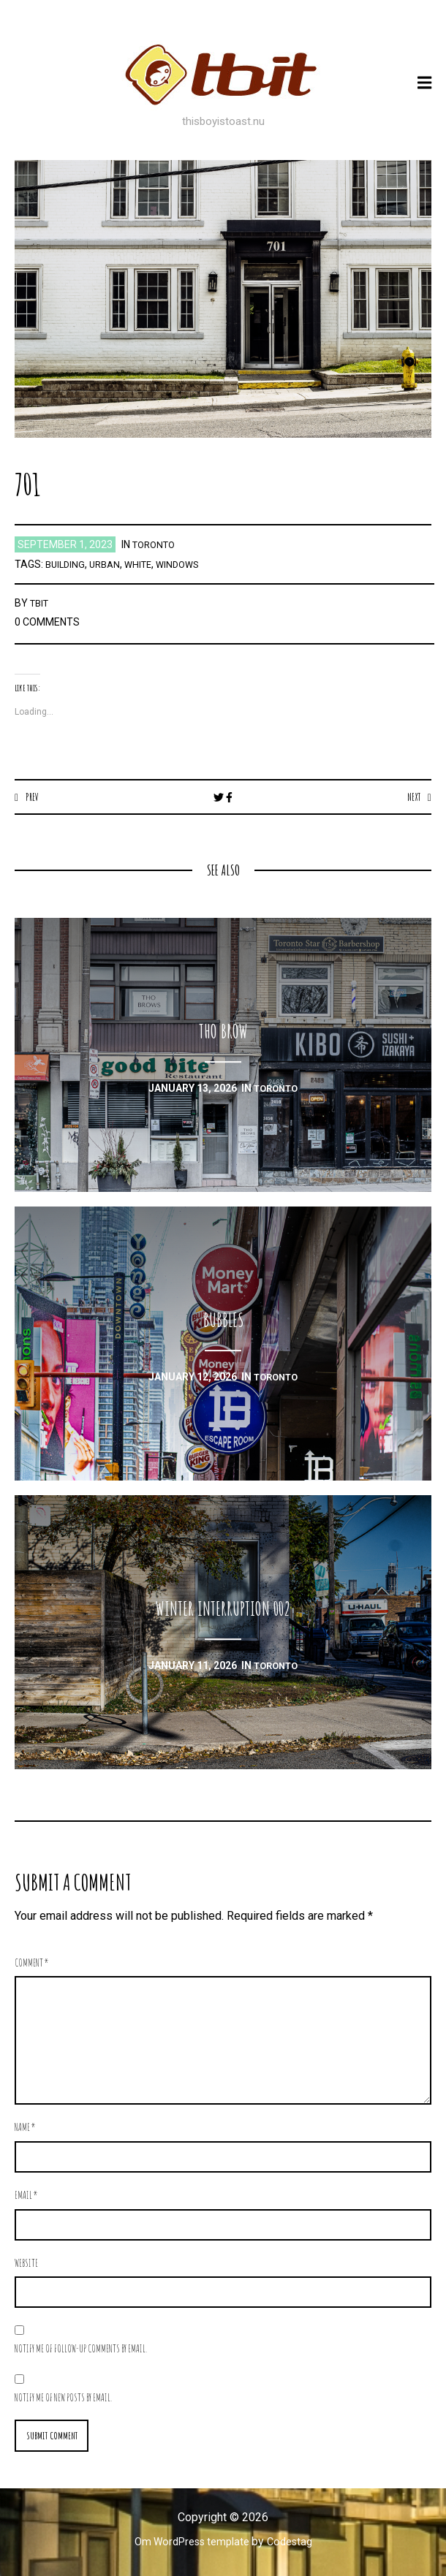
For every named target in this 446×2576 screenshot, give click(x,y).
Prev (33, 796)
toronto (156, 544)
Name (25, 2127)
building (66, 564)
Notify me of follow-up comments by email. (81, 2349)
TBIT (41, 603)
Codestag (296, 2545)
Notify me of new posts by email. (63, 2398)
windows (188, 564)
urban (109, 564)
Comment (32, 1963)
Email (26, 2195)
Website (26, 2263)
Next (412, 796)
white (145, 564)
